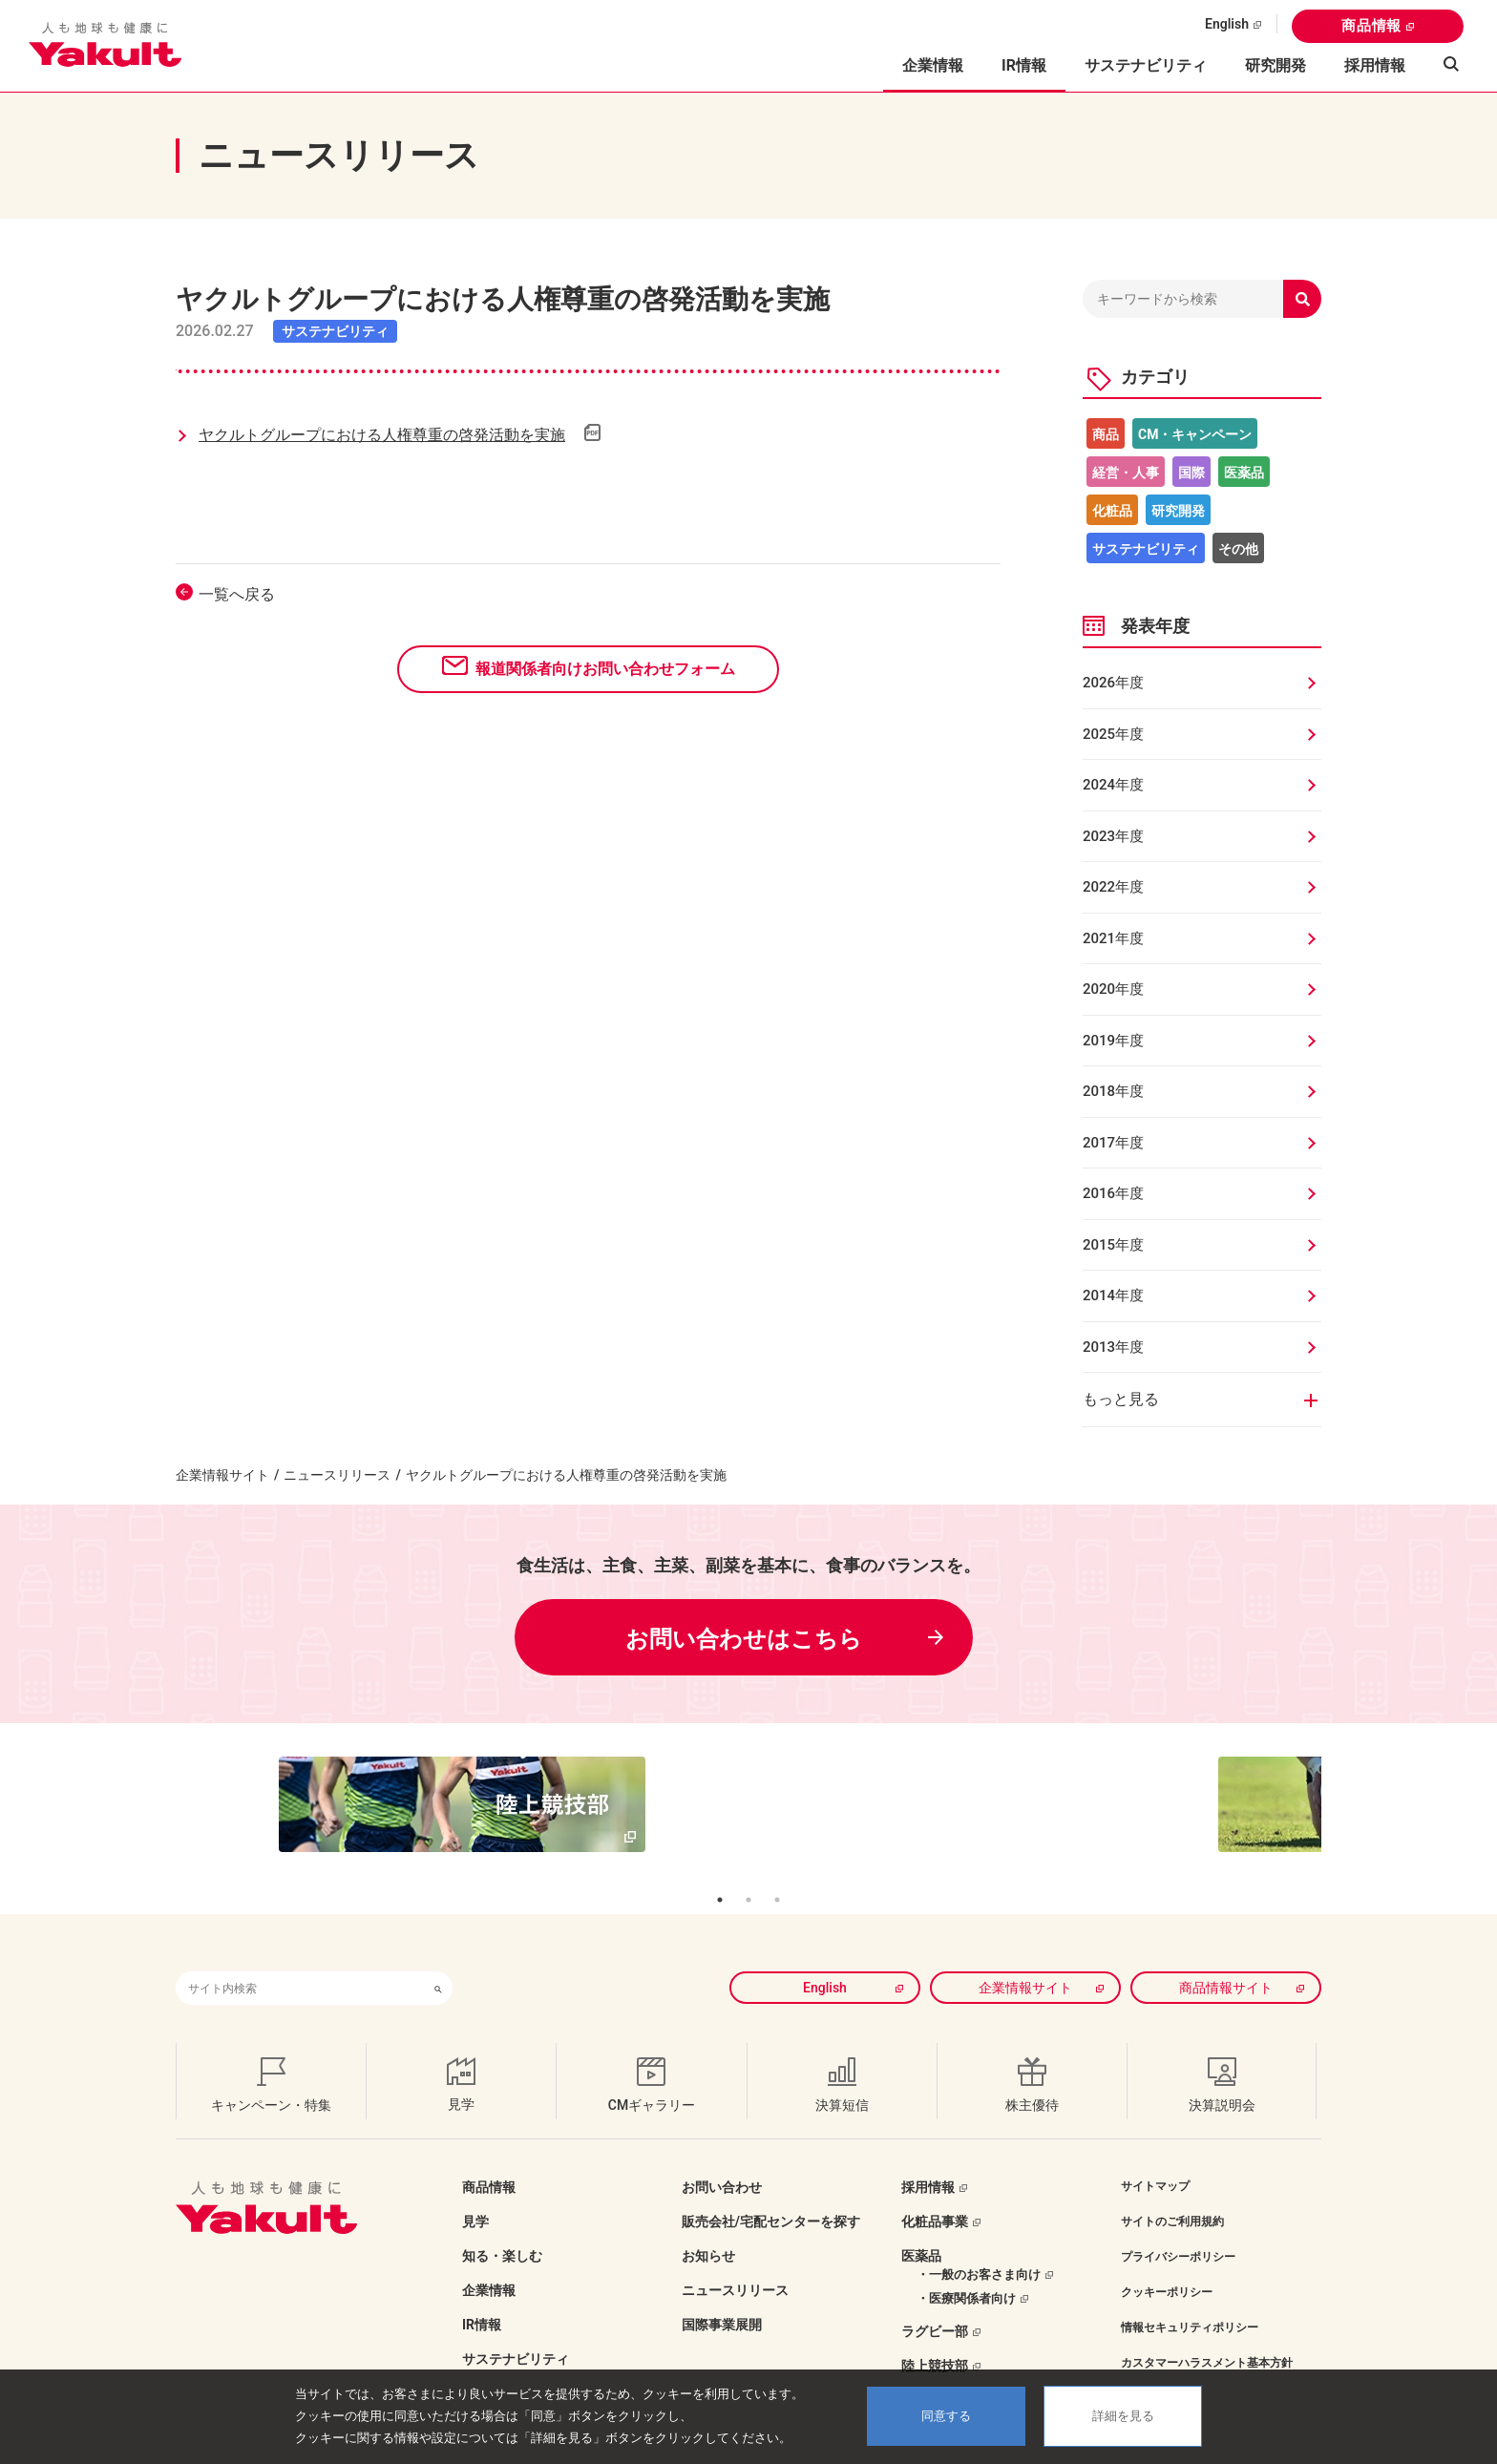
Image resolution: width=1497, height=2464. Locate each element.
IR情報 (481, 2296)
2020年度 (1113, 989)
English (1227, 24)
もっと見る (1121, 1399)
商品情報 (1371, 25)
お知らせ (708, 2227)
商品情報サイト (1226, 1959)
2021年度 (1113, 938)
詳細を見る (1123, 2416)
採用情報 (1374, 65)
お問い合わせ (722, 2158)
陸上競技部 (934, 2337)
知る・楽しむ (502, 2227)
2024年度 (1113, 784)
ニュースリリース (337, 1475)
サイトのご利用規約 (1172, 2193)
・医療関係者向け (966, 2270)
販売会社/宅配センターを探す (771, 2193)
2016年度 (1113, 1193)
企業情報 (489, 2261)
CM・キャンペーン (1195, 434)
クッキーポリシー (1166, 2263)
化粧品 (1112, 510)
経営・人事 (1125, 472)
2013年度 (1113, 1347)
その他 (1238, 549)
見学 (475, 2193)
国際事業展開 (722, 2296)
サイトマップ (1155, 2157)
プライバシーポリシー (1178, 2228)
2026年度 (1113, 682)
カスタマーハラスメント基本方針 (1207, 2334)
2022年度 (1113, 886)
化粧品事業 (934, 2193)
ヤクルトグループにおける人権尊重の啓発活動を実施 (382, 435)
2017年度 (1113, 1142)
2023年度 (1113, 836)
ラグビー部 (934, 2302)
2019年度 (1113, 1040)
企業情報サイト (222, 1475)
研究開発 (1275, 65)
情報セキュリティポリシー (1189, 2299)
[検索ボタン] (438, 1959)
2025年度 (1113, 734)
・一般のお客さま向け (979, 2246)
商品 (1105, 434)
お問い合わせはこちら (743, 1639)
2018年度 (1113, 1091)
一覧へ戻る (237, 594)
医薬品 (1244, 472)
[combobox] (300, 1959)
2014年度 (1113, 1295)
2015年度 (1113, 1244)
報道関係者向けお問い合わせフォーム (605, 669)
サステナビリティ (1146, 65)
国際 (1191, 472)
